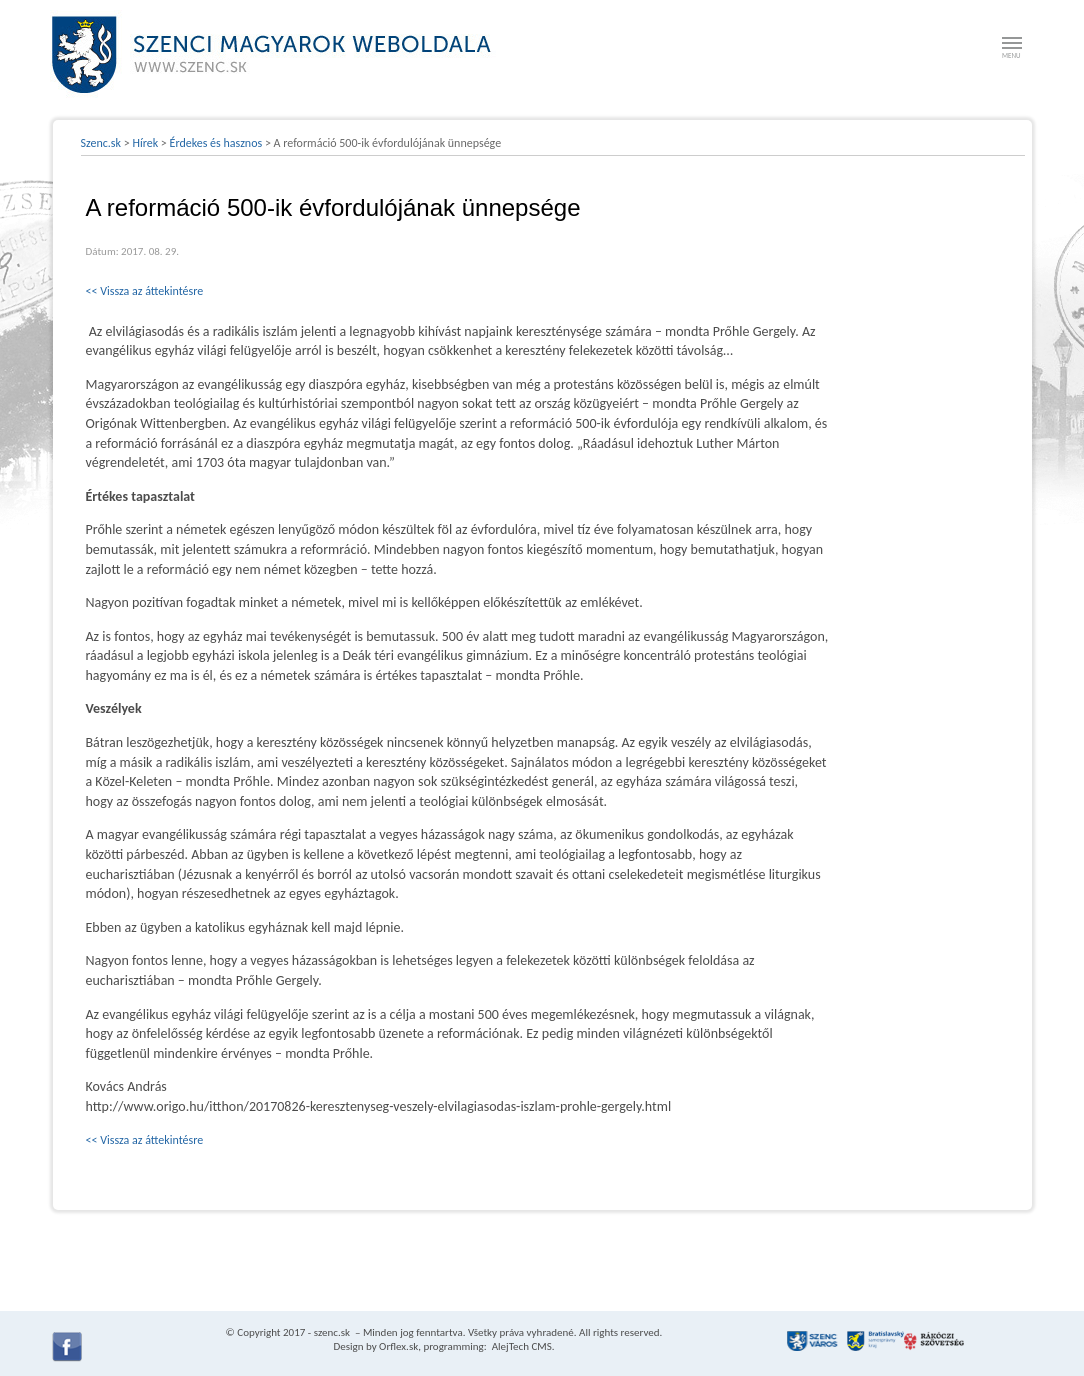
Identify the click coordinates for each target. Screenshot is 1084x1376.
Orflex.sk (398, 1346)
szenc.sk (332, 1332)
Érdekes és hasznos (216, 143)
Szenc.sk (101, 143)
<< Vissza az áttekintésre (145, 291)
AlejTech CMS (520, 1346)
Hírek (145, 143)
